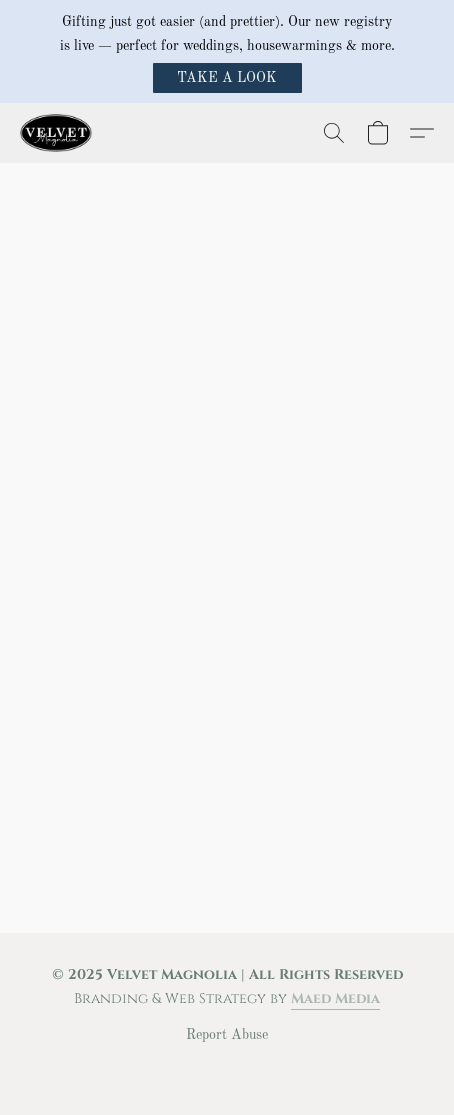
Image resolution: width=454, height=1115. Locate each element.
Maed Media (335, 998)
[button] (227, 78)
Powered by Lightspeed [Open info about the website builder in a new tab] (227, 1071)
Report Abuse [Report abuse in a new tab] (227, 1035)
